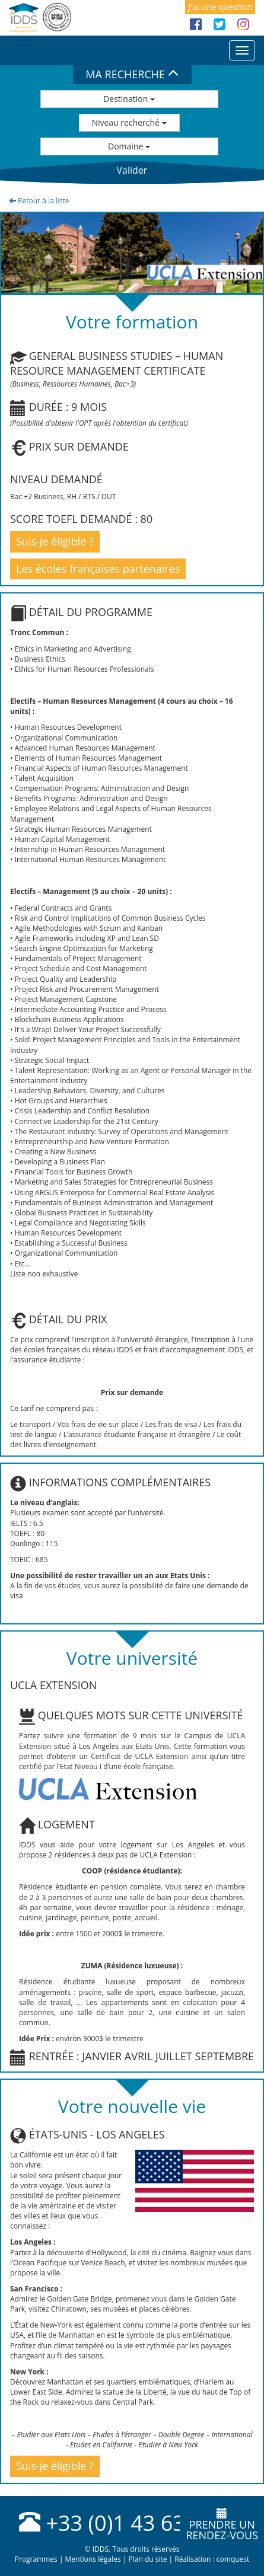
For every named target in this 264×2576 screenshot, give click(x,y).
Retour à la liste (39, 201)
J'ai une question (220, 6)
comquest (233, 2559)
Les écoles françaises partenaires (98, 568)
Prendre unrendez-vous (222, 2525)
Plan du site (147, 2559)
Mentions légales (93, 2559)
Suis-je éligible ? (55, 541)
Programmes (36, 2559)
